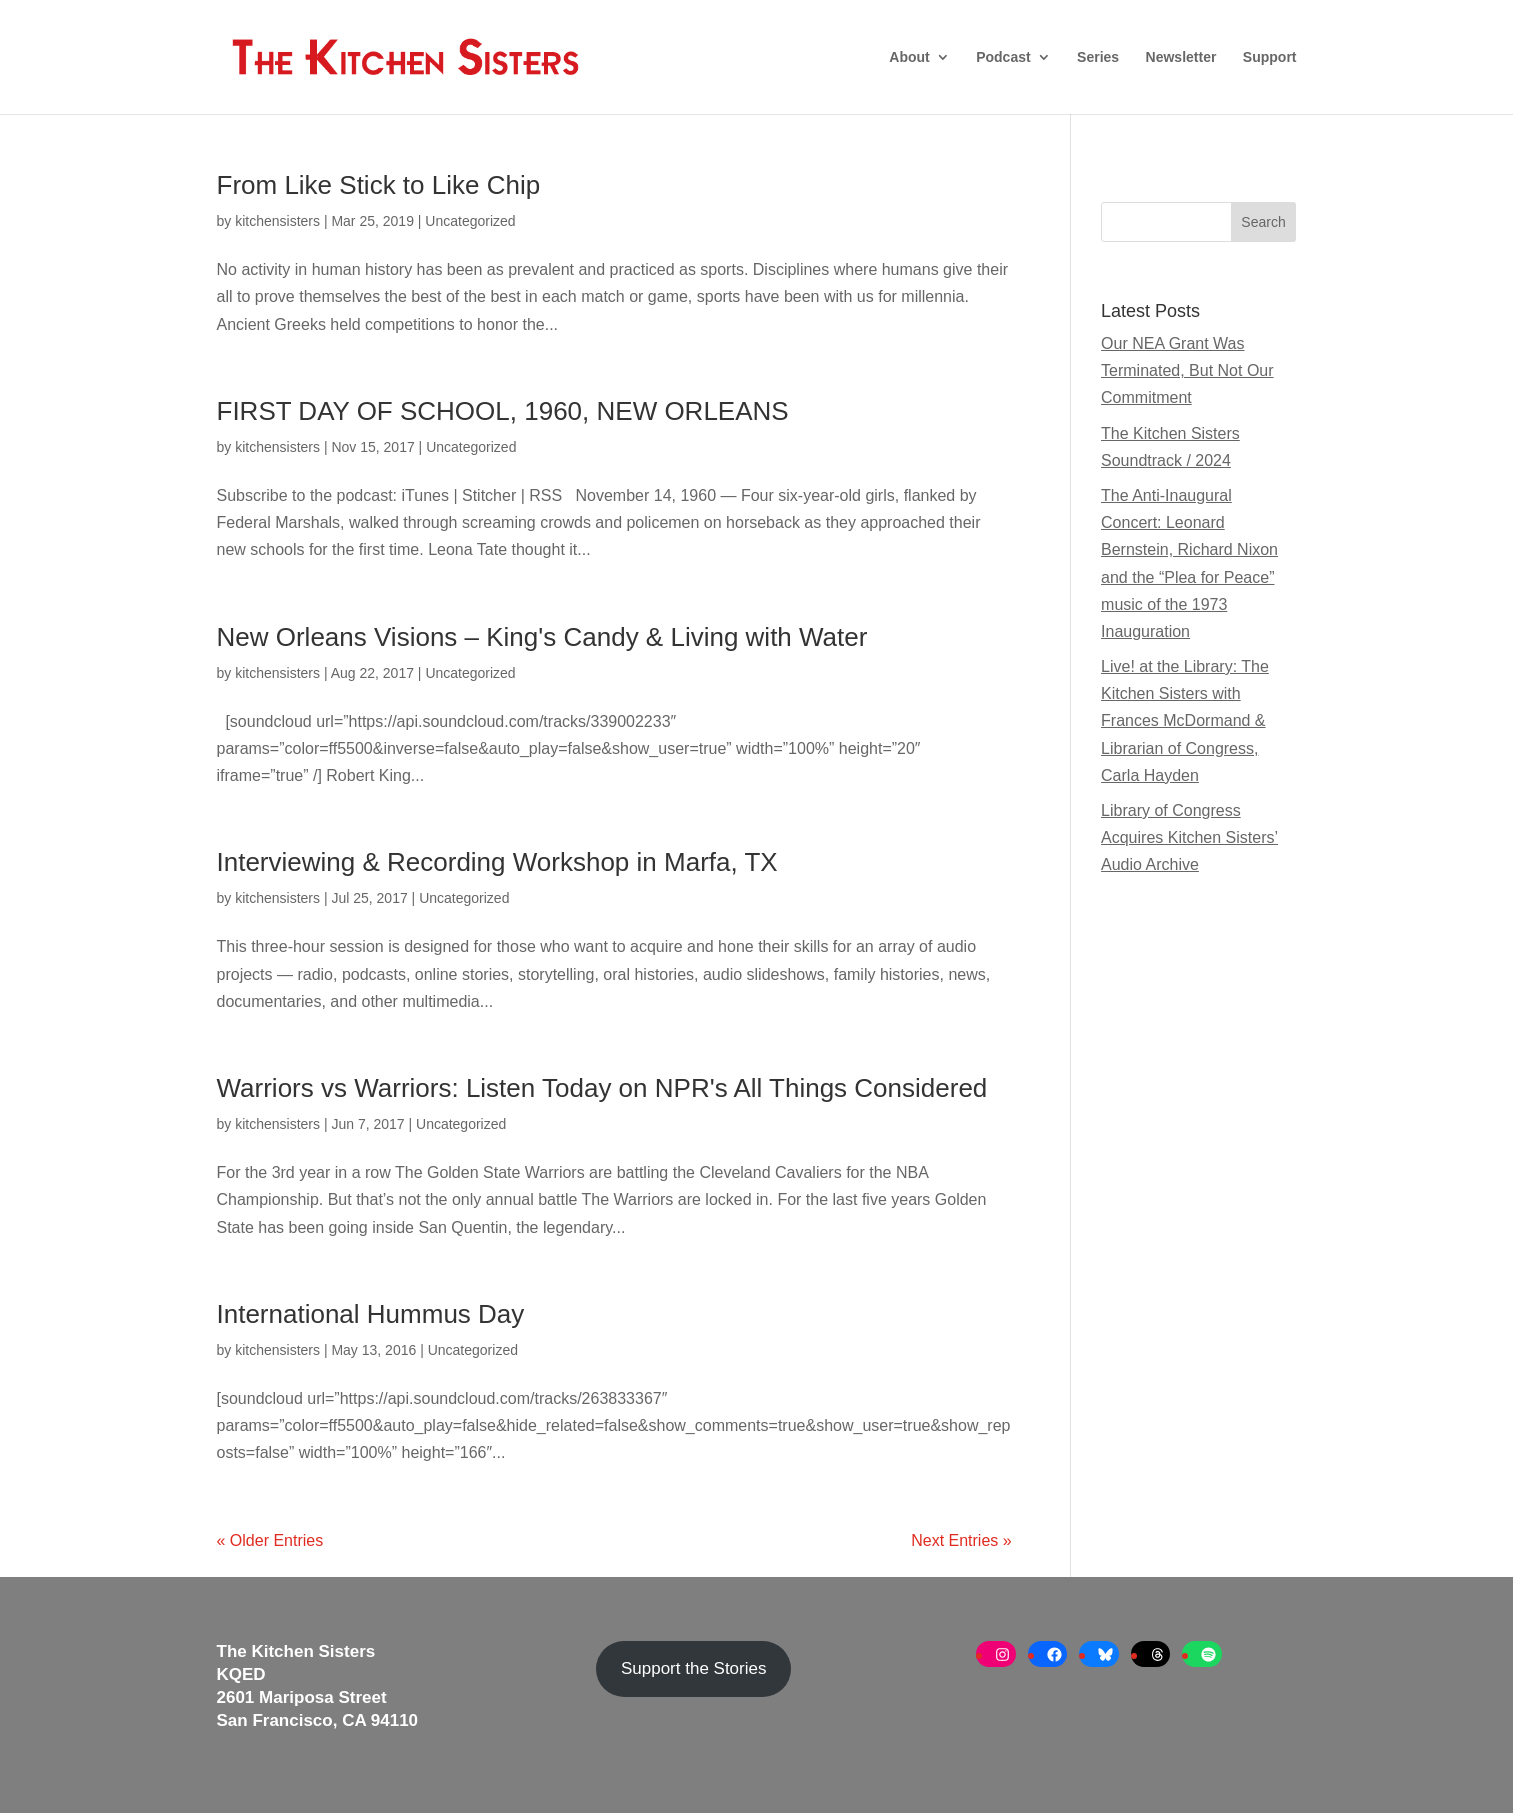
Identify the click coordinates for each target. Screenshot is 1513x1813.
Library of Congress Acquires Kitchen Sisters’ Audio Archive (1189, 837)
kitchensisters (277, 221)
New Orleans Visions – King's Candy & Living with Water (542, 637)
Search (1263, 222)
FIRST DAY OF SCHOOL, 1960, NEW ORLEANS (503, 411)
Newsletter (1181, 57)
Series (1098, 57)
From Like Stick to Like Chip (379, 185)
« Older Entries (270, 1540)
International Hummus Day (371, 1314)
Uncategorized (470, 221)
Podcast (1003, 57)
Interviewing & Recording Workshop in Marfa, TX (497, 862)
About (909, 57)
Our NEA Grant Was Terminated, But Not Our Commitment (1187, 370)
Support (1270, 57)
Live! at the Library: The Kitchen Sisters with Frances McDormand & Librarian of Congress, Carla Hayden (1185, 721)
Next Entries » (961, 1540)
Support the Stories (694, 1668)
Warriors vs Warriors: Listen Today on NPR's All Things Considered (602, 1088)
